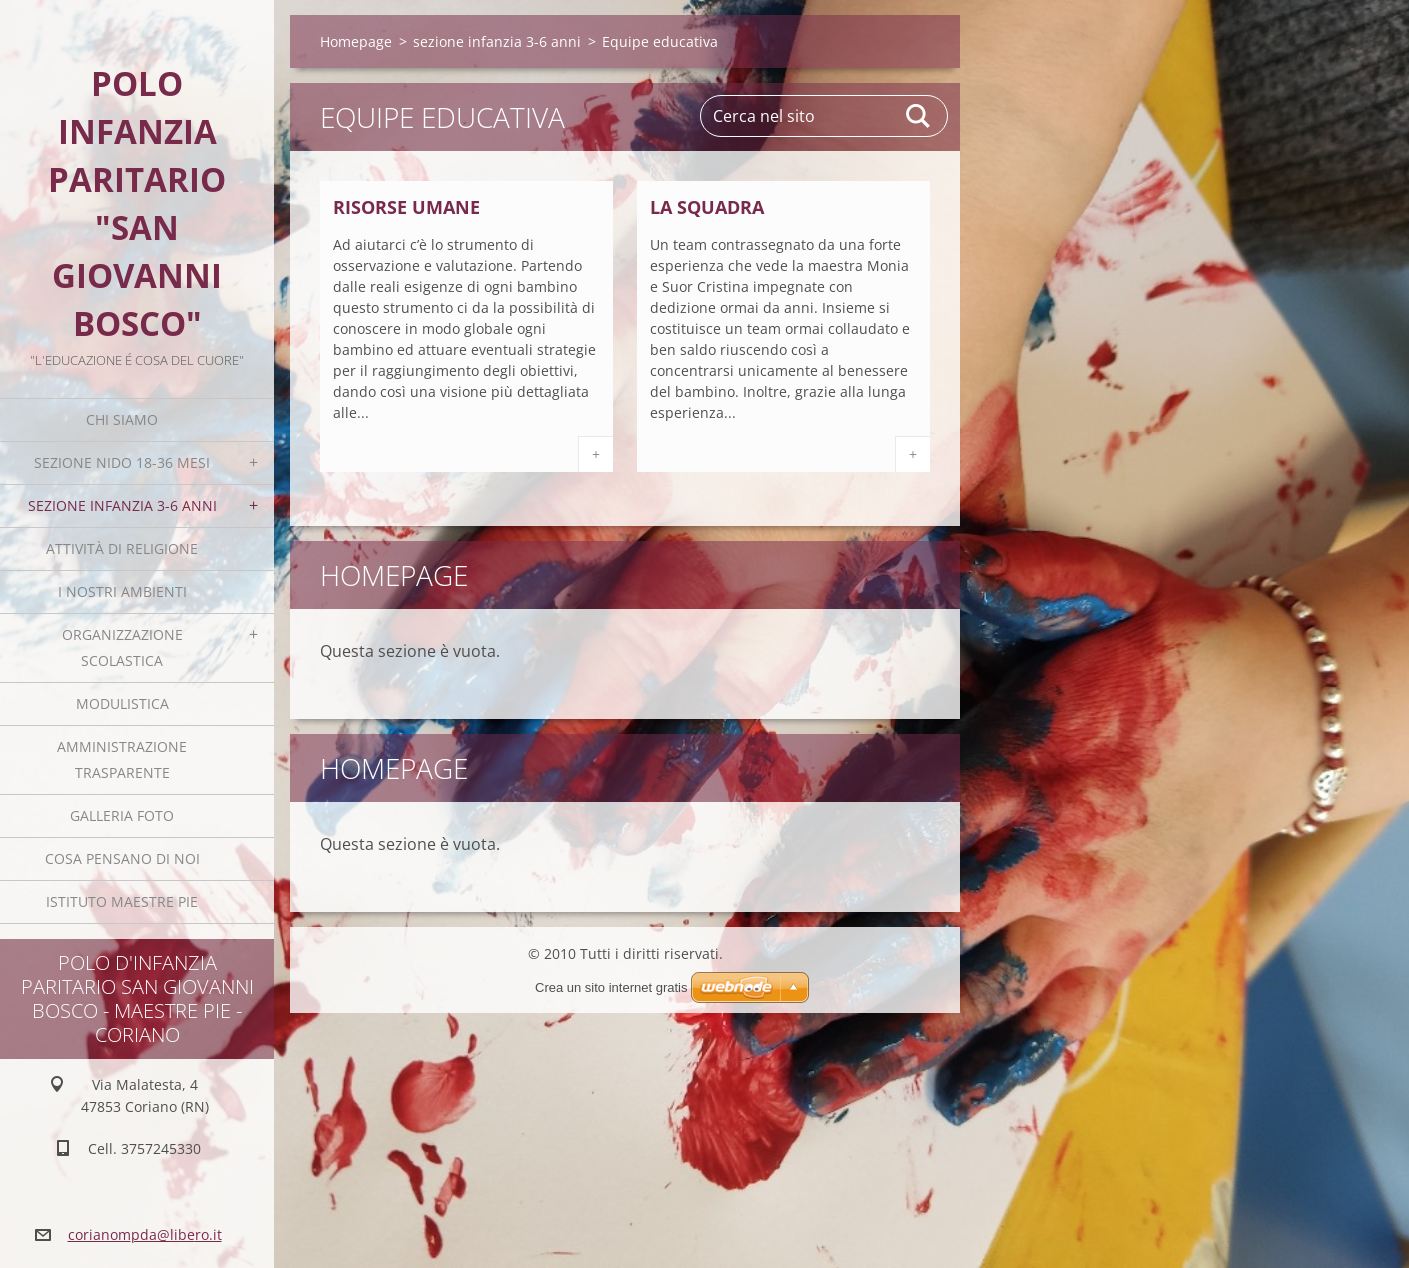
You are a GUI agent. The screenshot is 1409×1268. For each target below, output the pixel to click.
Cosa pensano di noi (122, 858)
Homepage (356, 41)
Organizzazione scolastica (122, 647)
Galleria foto (122, 815)
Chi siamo (122, 419)
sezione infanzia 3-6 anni (122, 505)
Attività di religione (122, 548)
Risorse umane (406, 207)
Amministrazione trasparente (122, 759)
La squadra (707, 207)
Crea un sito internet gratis (611, 987)
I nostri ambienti (122, 591)
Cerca (919, 116)
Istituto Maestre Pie (122, 901)
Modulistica (122, 703)
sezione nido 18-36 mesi (122, 462)
